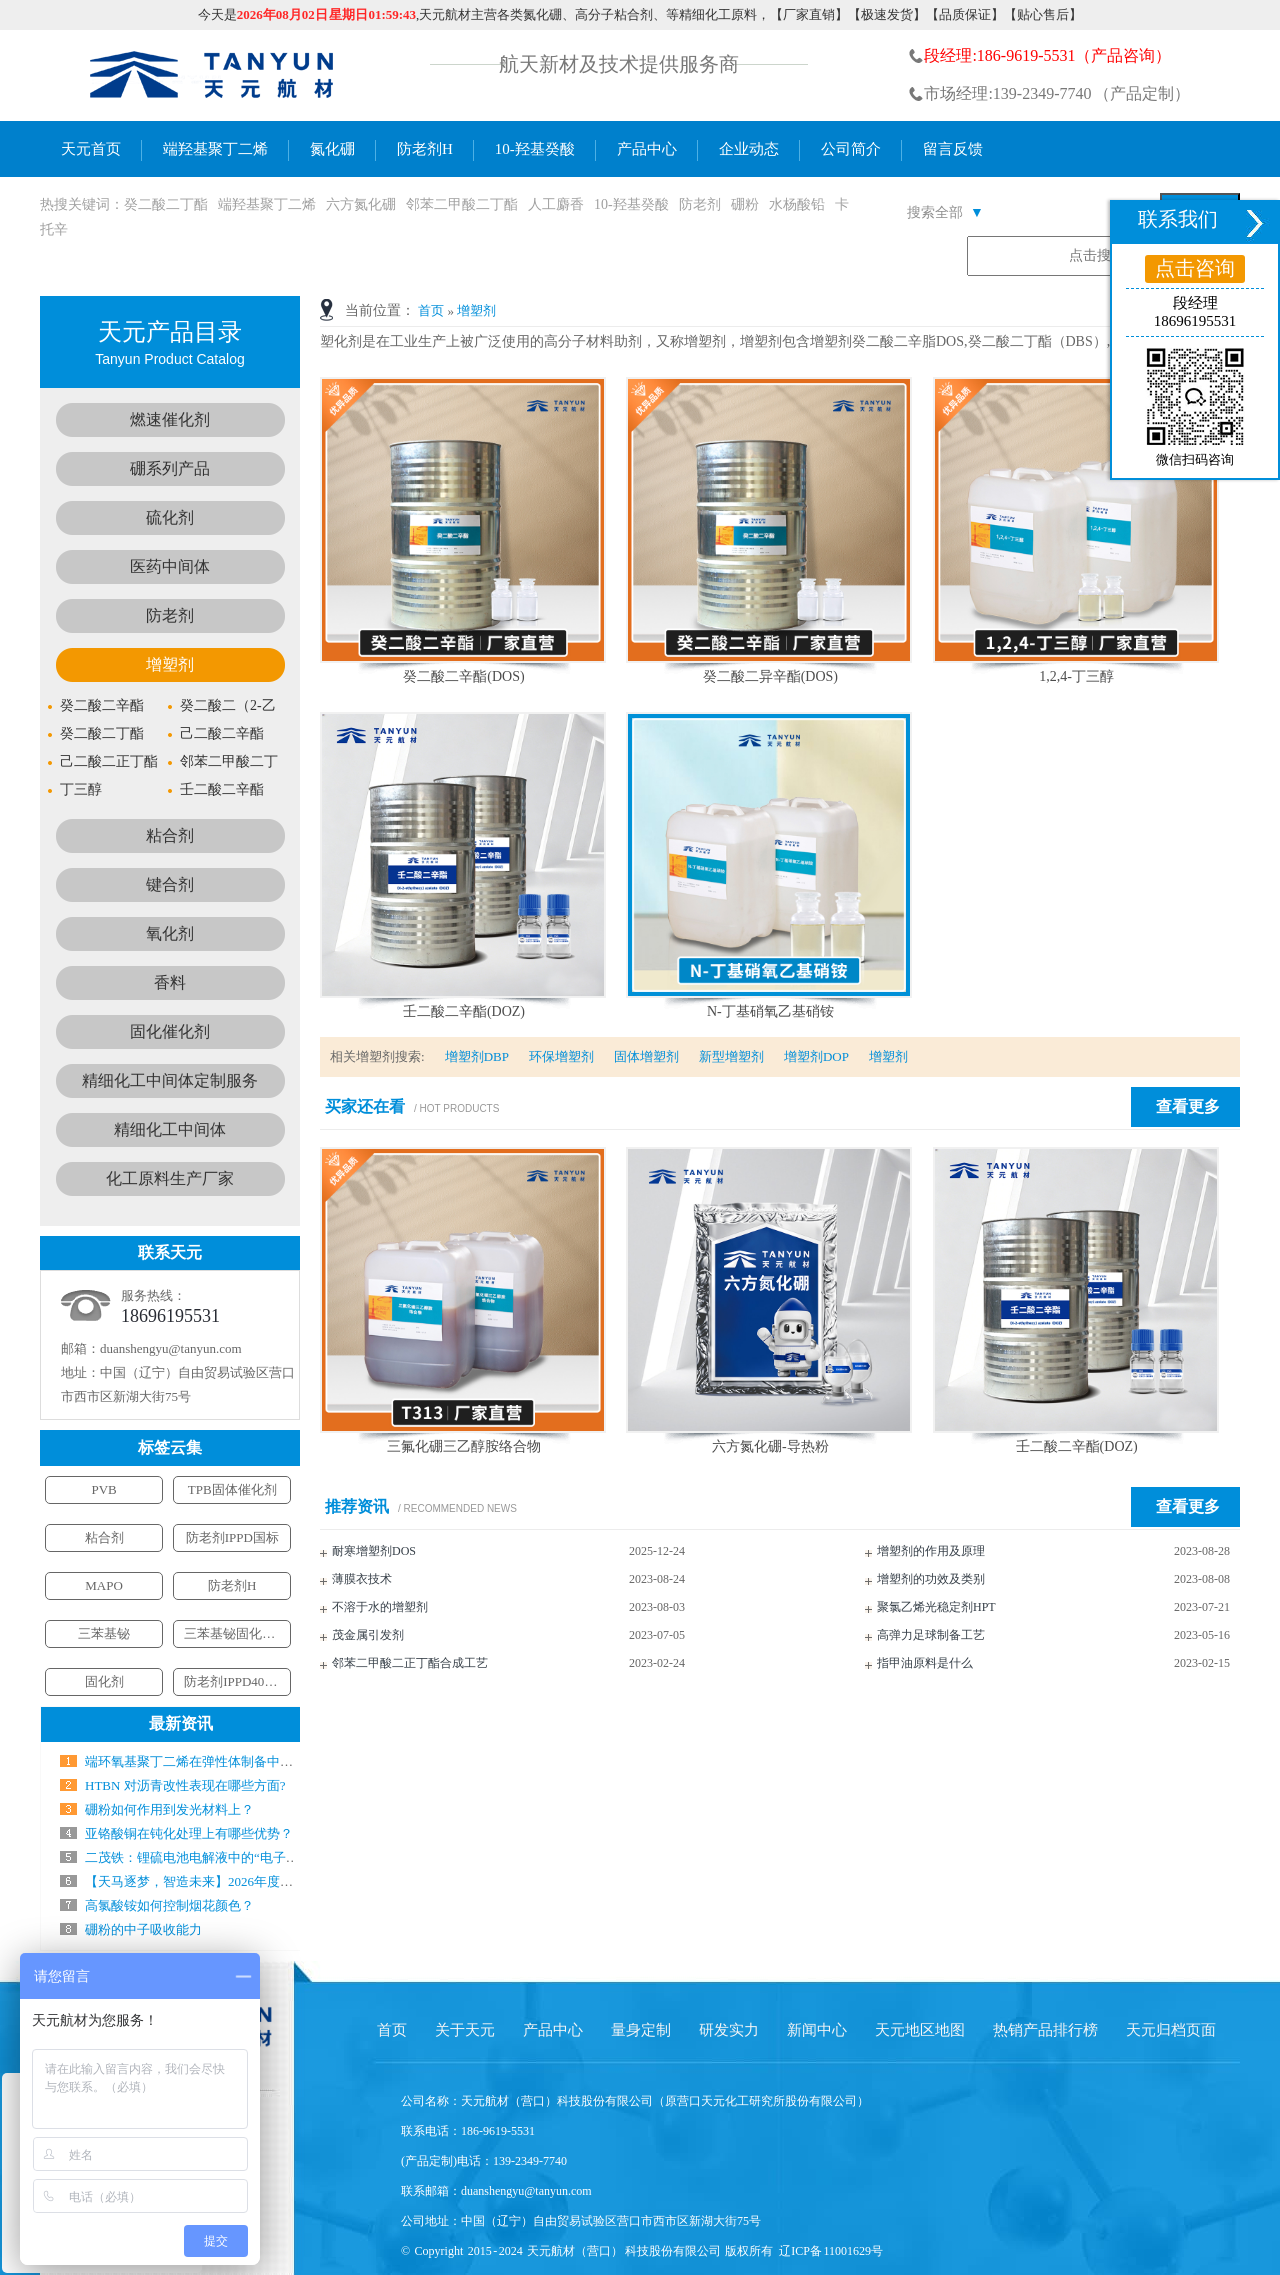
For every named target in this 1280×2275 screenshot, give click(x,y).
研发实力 (729, 2030)
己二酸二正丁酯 (109, 761)
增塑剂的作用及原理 (931, 1551)
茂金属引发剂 (368, 1635)
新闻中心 (817, 2030)
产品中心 (647, 149)
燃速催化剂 (170, 419)
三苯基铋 (104, 1633)
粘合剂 (170, 835)
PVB (103, 1489)
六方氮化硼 (361, 204)
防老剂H (425, 149)
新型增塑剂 (731, 1056)
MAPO (104, 1585)
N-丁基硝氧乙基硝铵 (770, 1011)
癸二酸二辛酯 (102, 705)
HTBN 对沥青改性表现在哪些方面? (185, 1785)
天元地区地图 (920, 2030)
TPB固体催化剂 (232, 1489)
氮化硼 (332, 149)
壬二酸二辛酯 (222, 789)
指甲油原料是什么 (925, 1663)
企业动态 (749, 149)
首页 (431, 310)
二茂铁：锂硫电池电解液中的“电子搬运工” (208, 1857)
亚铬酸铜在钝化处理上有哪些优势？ (189, 1833)
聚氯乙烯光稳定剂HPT (936, 1607)
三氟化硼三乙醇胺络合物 (464, 1446)
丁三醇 (81, 789)
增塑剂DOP (816, 1056)
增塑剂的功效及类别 (931, 1579)
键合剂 (170, 884)
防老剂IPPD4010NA (240, 1681)
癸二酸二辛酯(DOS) (463, 676)
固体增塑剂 (646, 1056)
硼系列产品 (170, 468)
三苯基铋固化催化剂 (242, 1633)
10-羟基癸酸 (535, 149)
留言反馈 (953, 149)
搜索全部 (945, 212)
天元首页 (91, 149)
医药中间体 (170, 566)
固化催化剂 (170, 1031)
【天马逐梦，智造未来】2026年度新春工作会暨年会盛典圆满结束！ (280, 1881)
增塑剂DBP (477, 1056)
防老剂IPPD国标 (232, 1537)
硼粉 (745, 204)
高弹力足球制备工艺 (931, 1635)
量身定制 (641, 2030)
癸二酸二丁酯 (166, 204)
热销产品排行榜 (1045, 2030)
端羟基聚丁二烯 (215, 149)
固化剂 (104, 1681)
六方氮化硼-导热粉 (770, 1446)
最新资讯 (181, 1723)
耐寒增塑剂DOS (374, 1551)
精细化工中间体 (170, 1129)
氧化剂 (170, 933)
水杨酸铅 (797, 204)
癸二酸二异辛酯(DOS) (770, 676)
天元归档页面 (1171, 2030)
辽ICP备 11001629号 (831, 2251)
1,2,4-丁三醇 (1076, 676)
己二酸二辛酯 (222, 733)
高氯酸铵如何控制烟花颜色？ (169, 1905)
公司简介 (851, 149)
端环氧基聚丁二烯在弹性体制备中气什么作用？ (221, 1761)
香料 (170, 982)
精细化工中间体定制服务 (170, 1080)
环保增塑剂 (561, 1056)
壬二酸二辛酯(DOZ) (464, 1011)
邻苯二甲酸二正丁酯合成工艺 (410, 1663)
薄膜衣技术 (362, 1579)
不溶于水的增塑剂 (380, 1607)
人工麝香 (556, 204)
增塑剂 (476, 310)
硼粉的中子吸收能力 (143, 1929)
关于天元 (465, 2030)
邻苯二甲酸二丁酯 (462, 204)
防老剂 (700, 204)
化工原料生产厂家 (170, 1178)
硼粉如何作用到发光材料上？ (169, 1809)
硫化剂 (170, 517)
